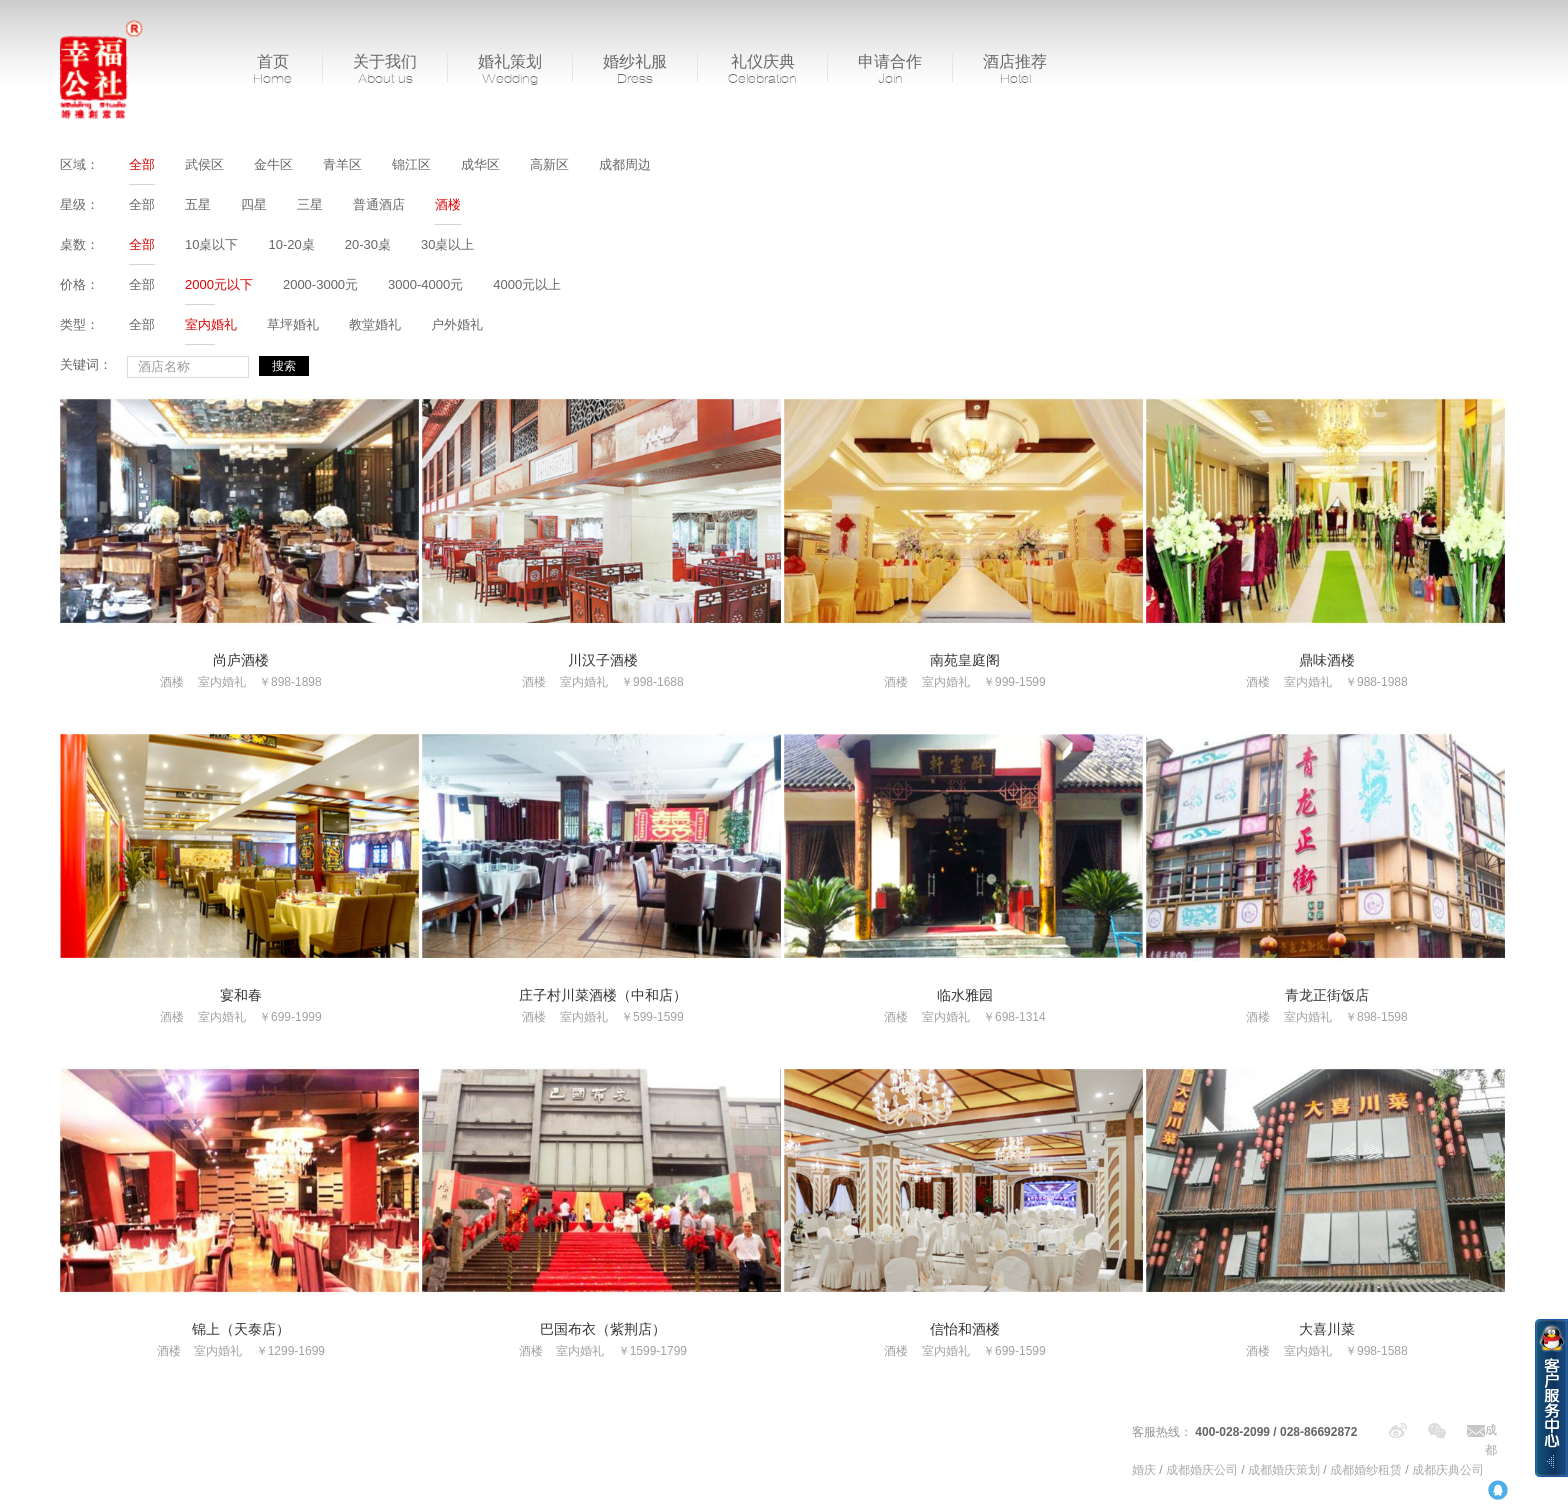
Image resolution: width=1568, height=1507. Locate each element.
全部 (142, 164)
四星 (254, 204)
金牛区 (273, 164)
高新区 (549, 164)
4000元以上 (527, 284)
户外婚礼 (457, 324)
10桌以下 (211, 244)
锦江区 (411, 164)
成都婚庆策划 (1284, 1470)
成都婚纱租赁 (1366, 1470)
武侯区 (204, 164)
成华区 (480, 164)
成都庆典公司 (1448, 1470)
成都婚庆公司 (1202, 1470)
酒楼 (448, 204)
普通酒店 (379, 204)
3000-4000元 (425, 284)
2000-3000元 (320, 284)
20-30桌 (368, 244)
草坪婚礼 (293, 324)
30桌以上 (447, 244)
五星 (198, 204)
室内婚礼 (211, 324)
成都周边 (625, 164)
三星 (310, 204)
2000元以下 (219, 284)
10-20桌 (291, 244)
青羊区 (342, 164)
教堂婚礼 (375, 324)
